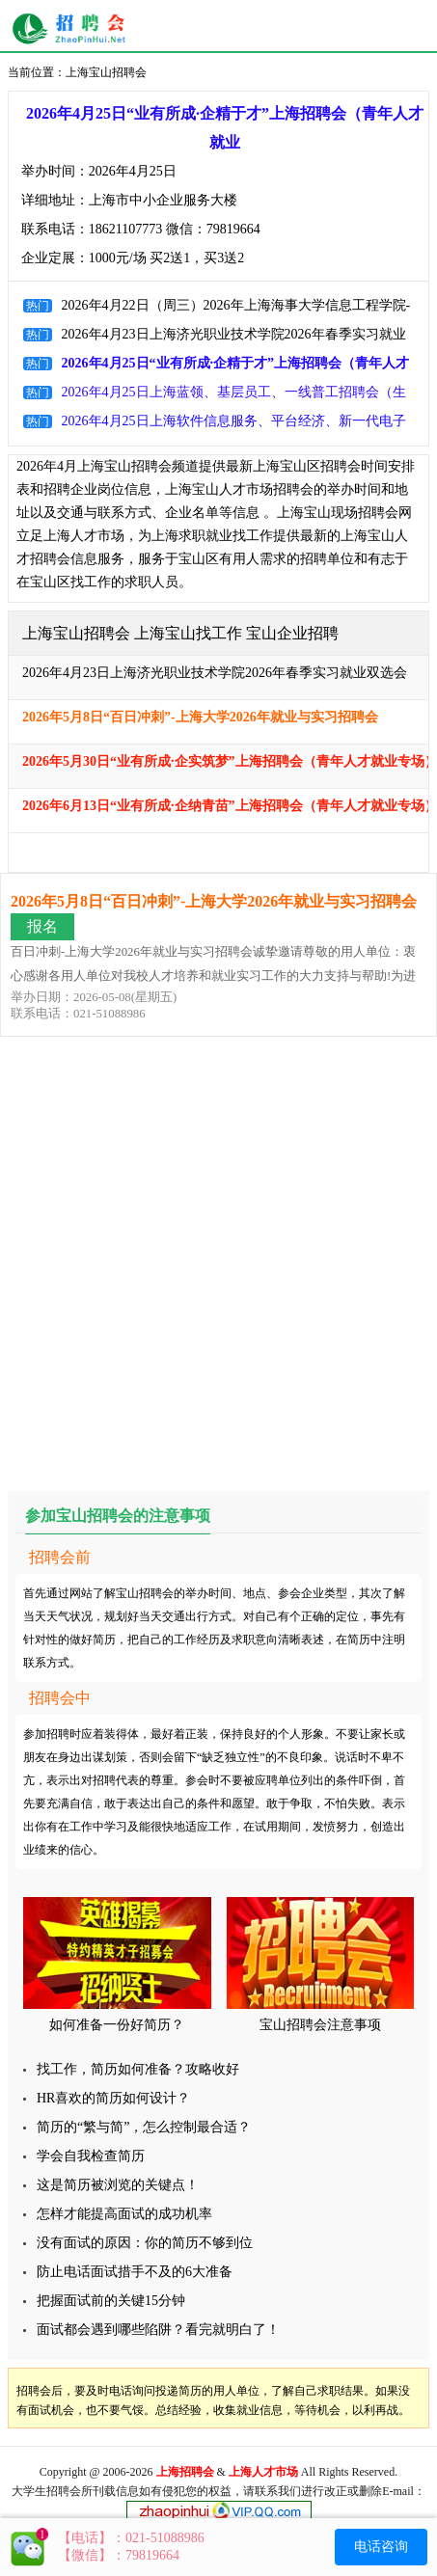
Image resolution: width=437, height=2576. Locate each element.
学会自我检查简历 (91, 2156)
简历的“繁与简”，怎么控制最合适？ (144, 2127)
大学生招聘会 (46, 2491)
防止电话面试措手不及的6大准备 (134, 2271)
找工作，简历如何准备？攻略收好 (138, 2069)
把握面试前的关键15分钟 (111, 2300)
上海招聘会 (74, 29)
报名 (42, 926)
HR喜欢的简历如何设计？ (113, 2098)
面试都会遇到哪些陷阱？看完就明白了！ (158, 2329)
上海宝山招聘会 (106, 72)
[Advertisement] (218, 1264)
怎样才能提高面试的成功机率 (124, 2214)
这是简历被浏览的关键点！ (118, 2185)
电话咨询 (381, 2546)
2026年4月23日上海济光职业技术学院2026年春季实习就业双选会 (214, 672)
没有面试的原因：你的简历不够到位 (145, 2243)
